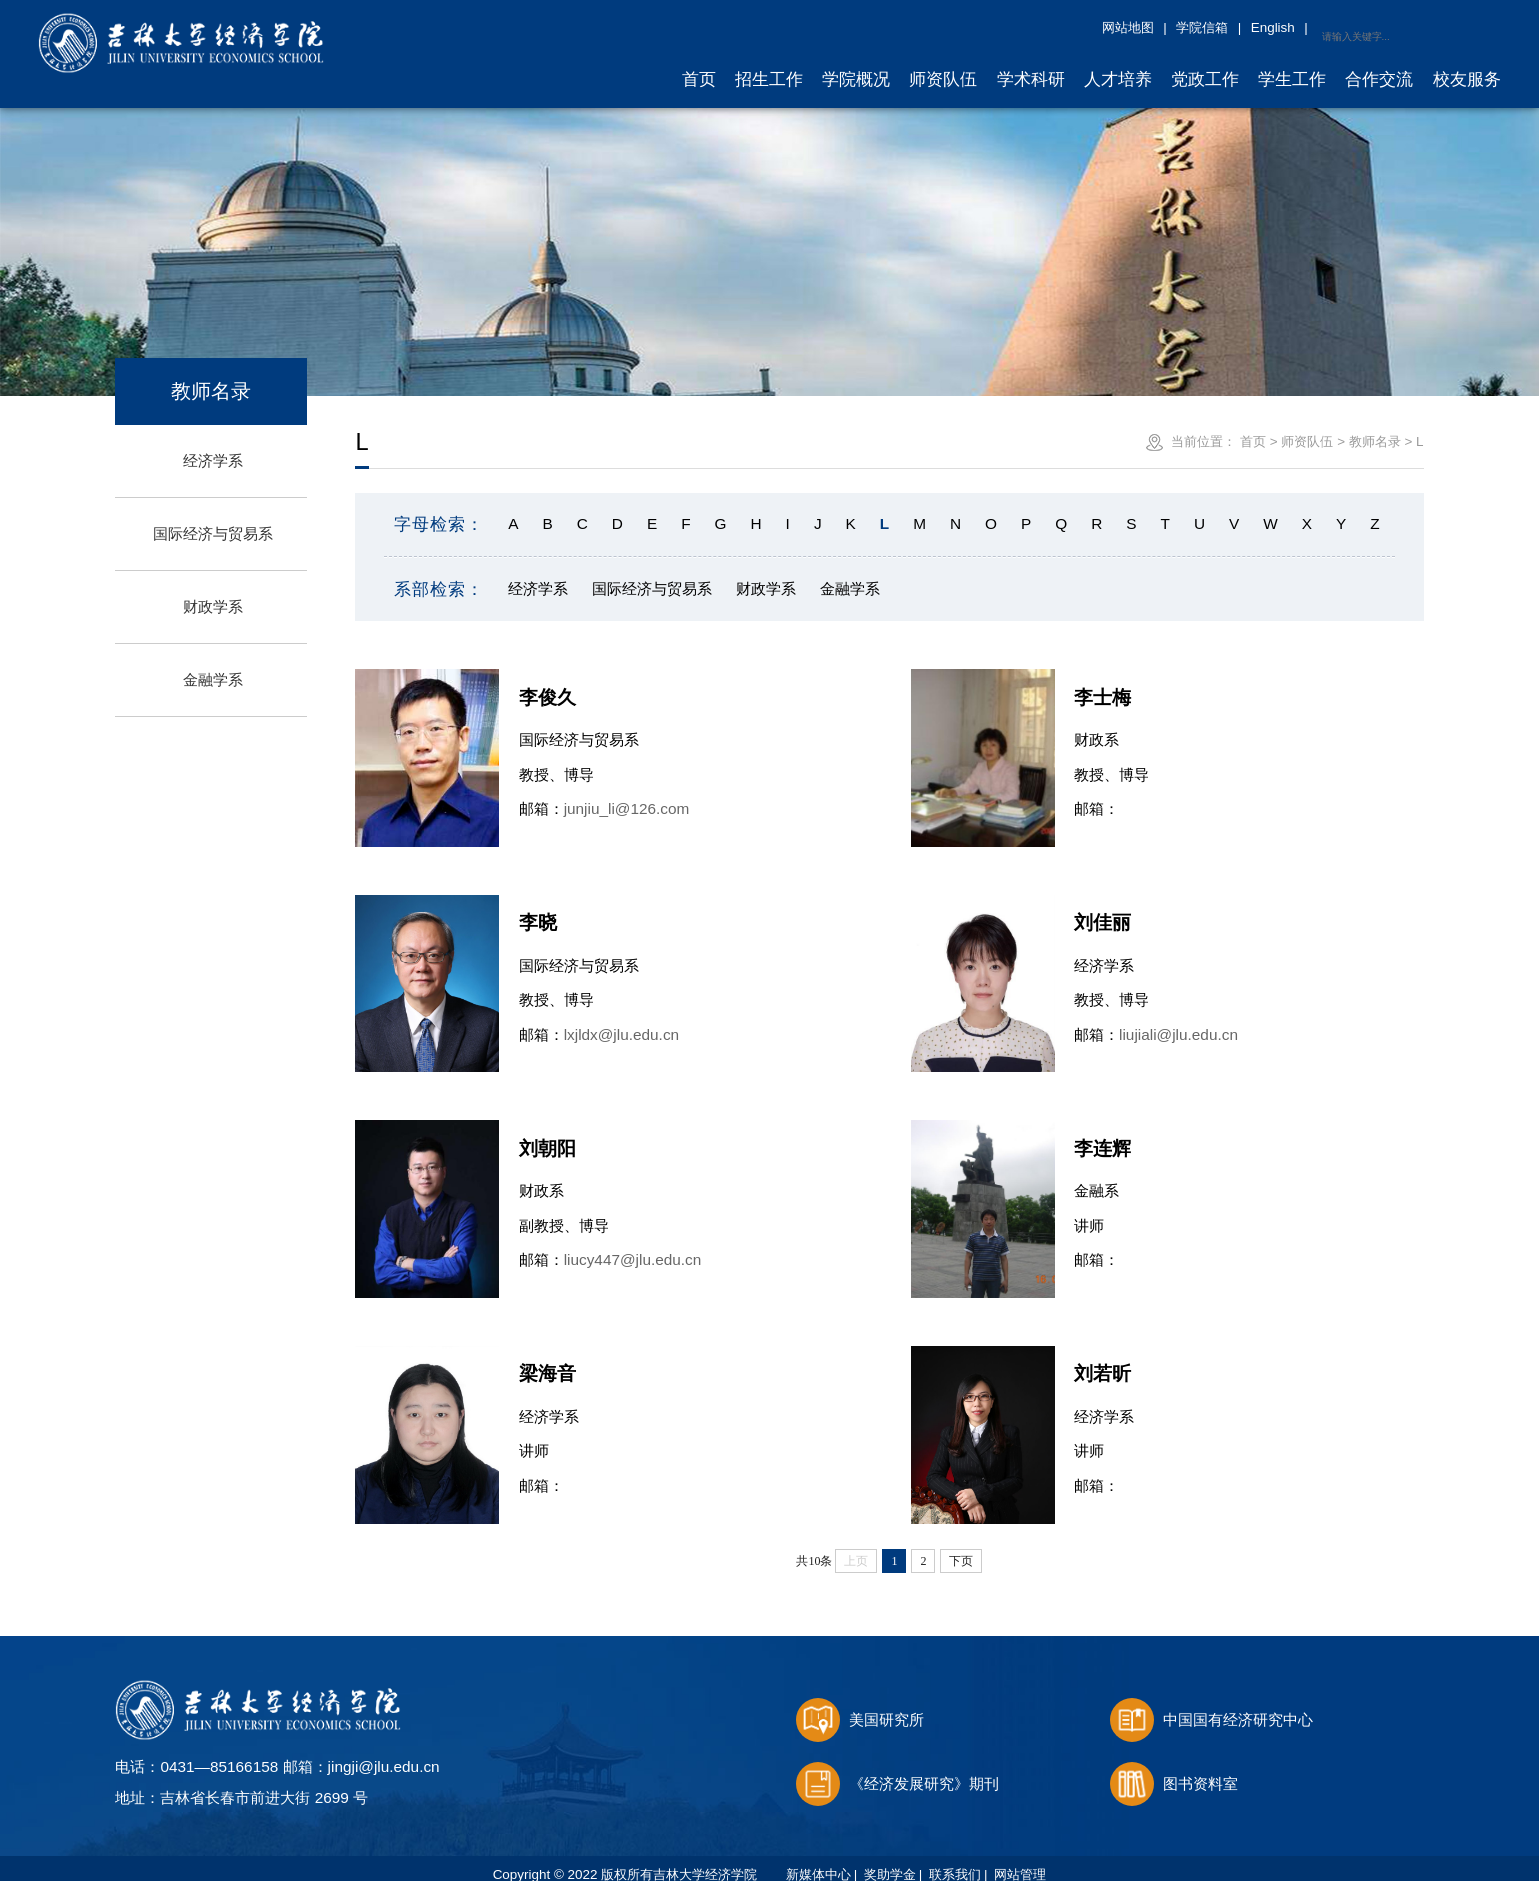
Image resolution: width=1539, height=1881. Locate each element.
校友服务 (1467, 65)
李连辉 (1102, 1133)
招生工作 (769, 65)
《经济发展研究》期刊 (898, 1768)
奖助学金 (890, 1860)
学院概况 (856, 65)
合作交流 (1379, 65)
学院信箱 (1359, 27)
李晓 (538, 908)
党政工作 (1205, 65)
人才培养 (1118, 65)
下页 (961, 1546)
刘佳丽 (1102, 908)
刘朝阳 (547, 1133)
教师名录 (1375, 426)
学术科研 (1031, 65)
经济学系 (213, 446)
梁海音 (547, 1359)
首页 (699, 65)
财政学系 (213, 592)
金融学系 (213, 665)
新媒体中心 (818, 1860)
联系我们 (955, 1860)
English (1430, 27)
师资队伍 (943, 65)
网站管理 (1020, 1860)
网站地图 (1285, 27)
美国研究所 (860, 1705)
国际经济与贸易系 (213, 519)
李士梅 (1102, 682)
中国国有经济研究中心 (1212, 1705)
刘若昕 (1102, 1359)
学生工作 (1292, 65)
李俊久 (547, 682)
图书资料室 (1174, 1768)
